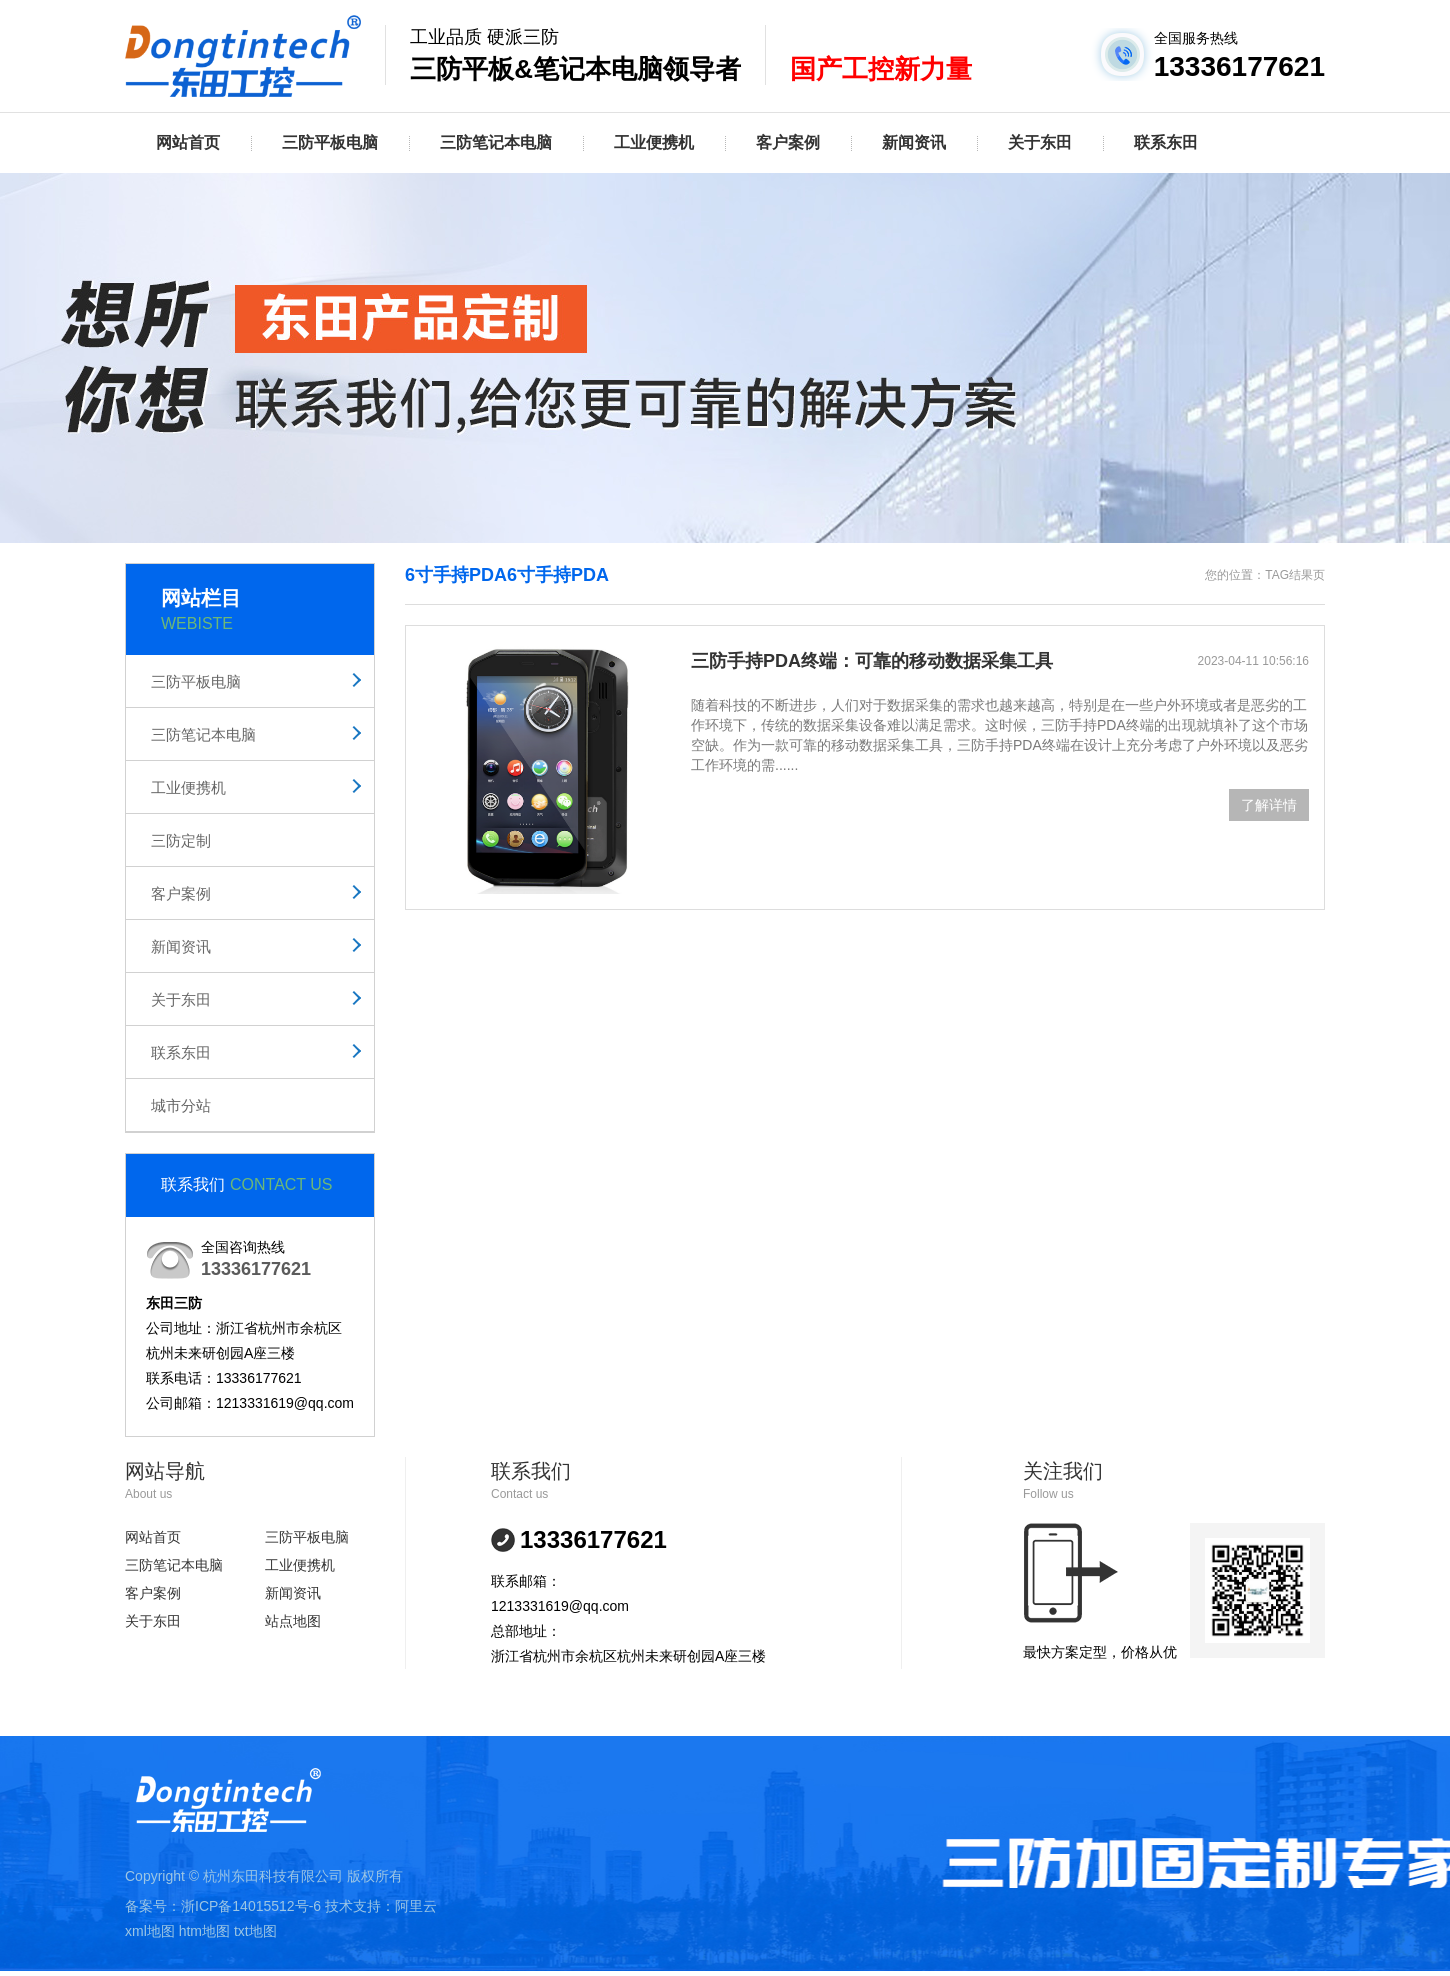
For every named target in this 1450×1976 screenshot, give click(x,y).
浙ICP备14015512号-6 (251, 1906)
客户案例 (788, 142)
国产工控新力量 (881, 69)
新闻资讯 (914, 142)
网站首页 (188, 142)
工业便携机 (654, 142)
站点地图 (293, 1621)
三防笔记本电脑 (496, 142)
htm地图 (204, 1931)
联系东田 (1166, 142)
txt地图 (255, 1931)
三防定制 (181, 840)
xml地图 (150, 1931)
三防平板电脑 (330, 142)
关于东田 (1040, 142)
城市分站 (181, 1105)
